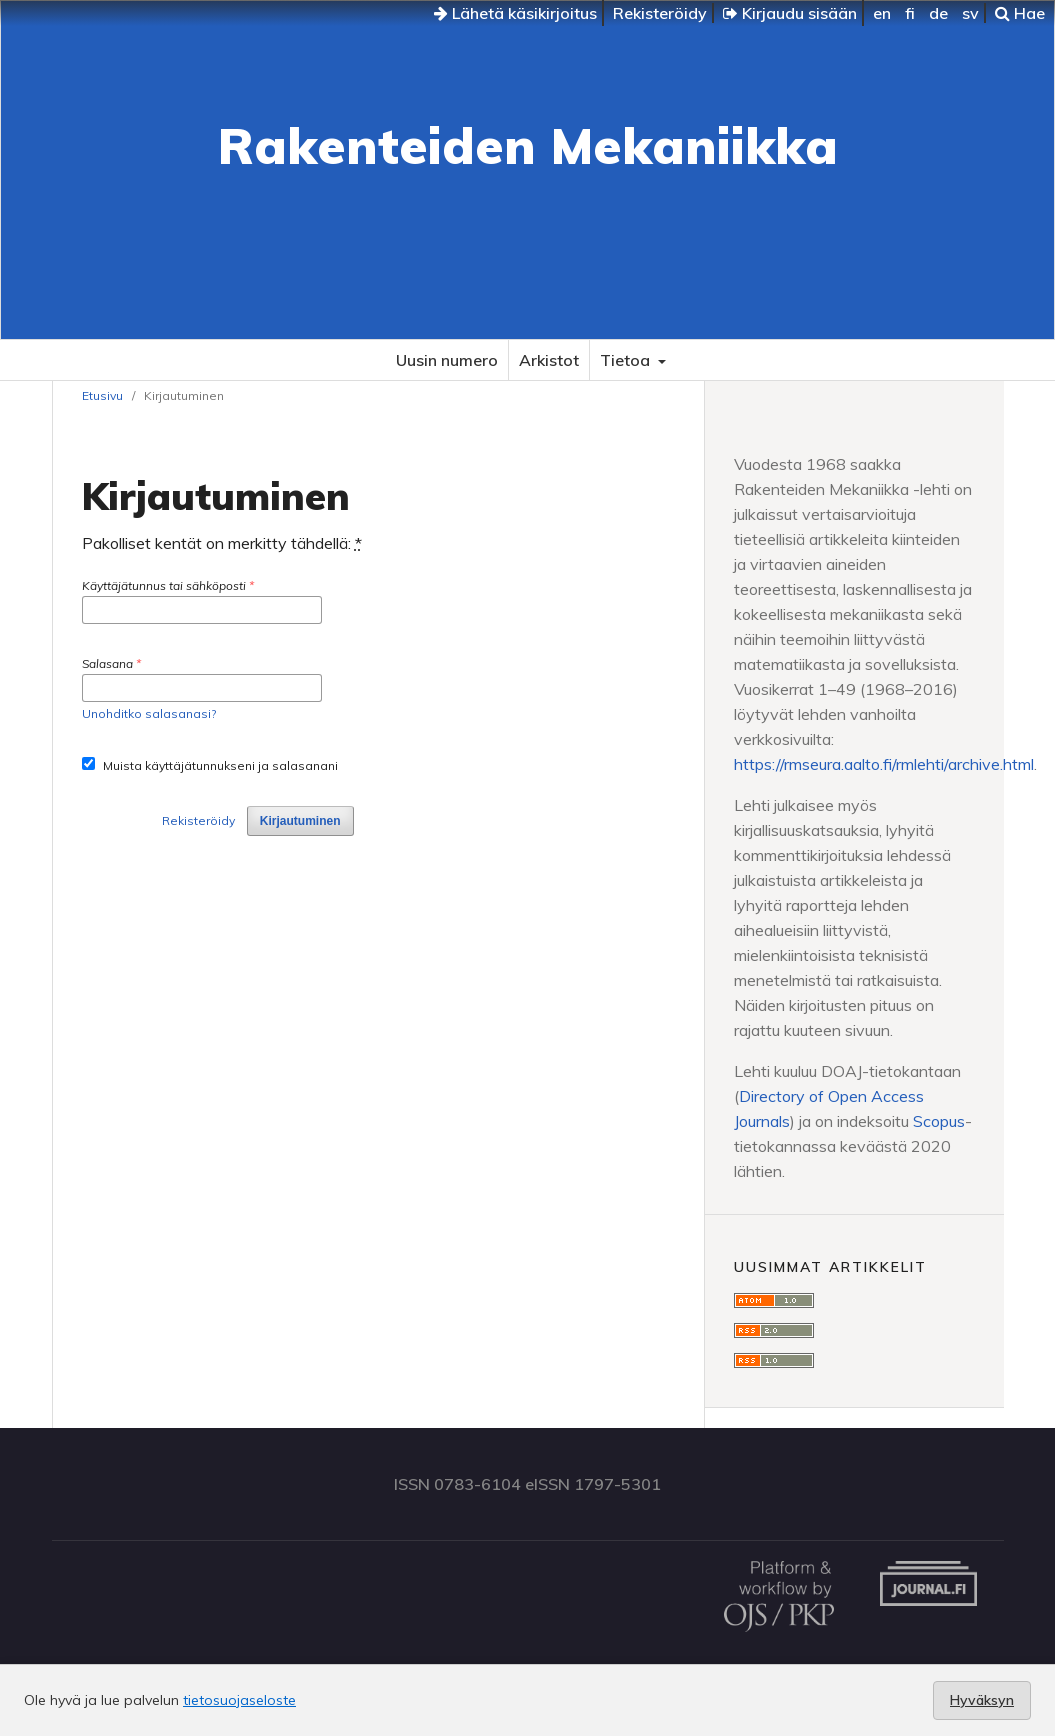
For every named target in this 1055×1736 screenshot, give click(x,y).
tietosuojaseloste (239, 1700)
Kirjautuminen (300, 821)
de (938, 13)
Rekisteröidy (660, 13)
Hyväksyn (982, 1700)
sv (970, 13)
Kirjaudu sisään (790, 13)
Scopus (939, 1121)
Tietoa (627, 360)
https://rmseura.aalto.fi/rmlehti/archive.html (884, 764)
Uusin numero (447, 360)
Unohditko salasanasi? (149, 713)
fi (910, 13)
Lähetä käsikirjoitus (515, 13)
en (882, 13)
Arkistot (549, 360)
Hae (1020, 13)
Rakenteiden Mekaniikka (528, 145)
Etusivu (102, 395)
